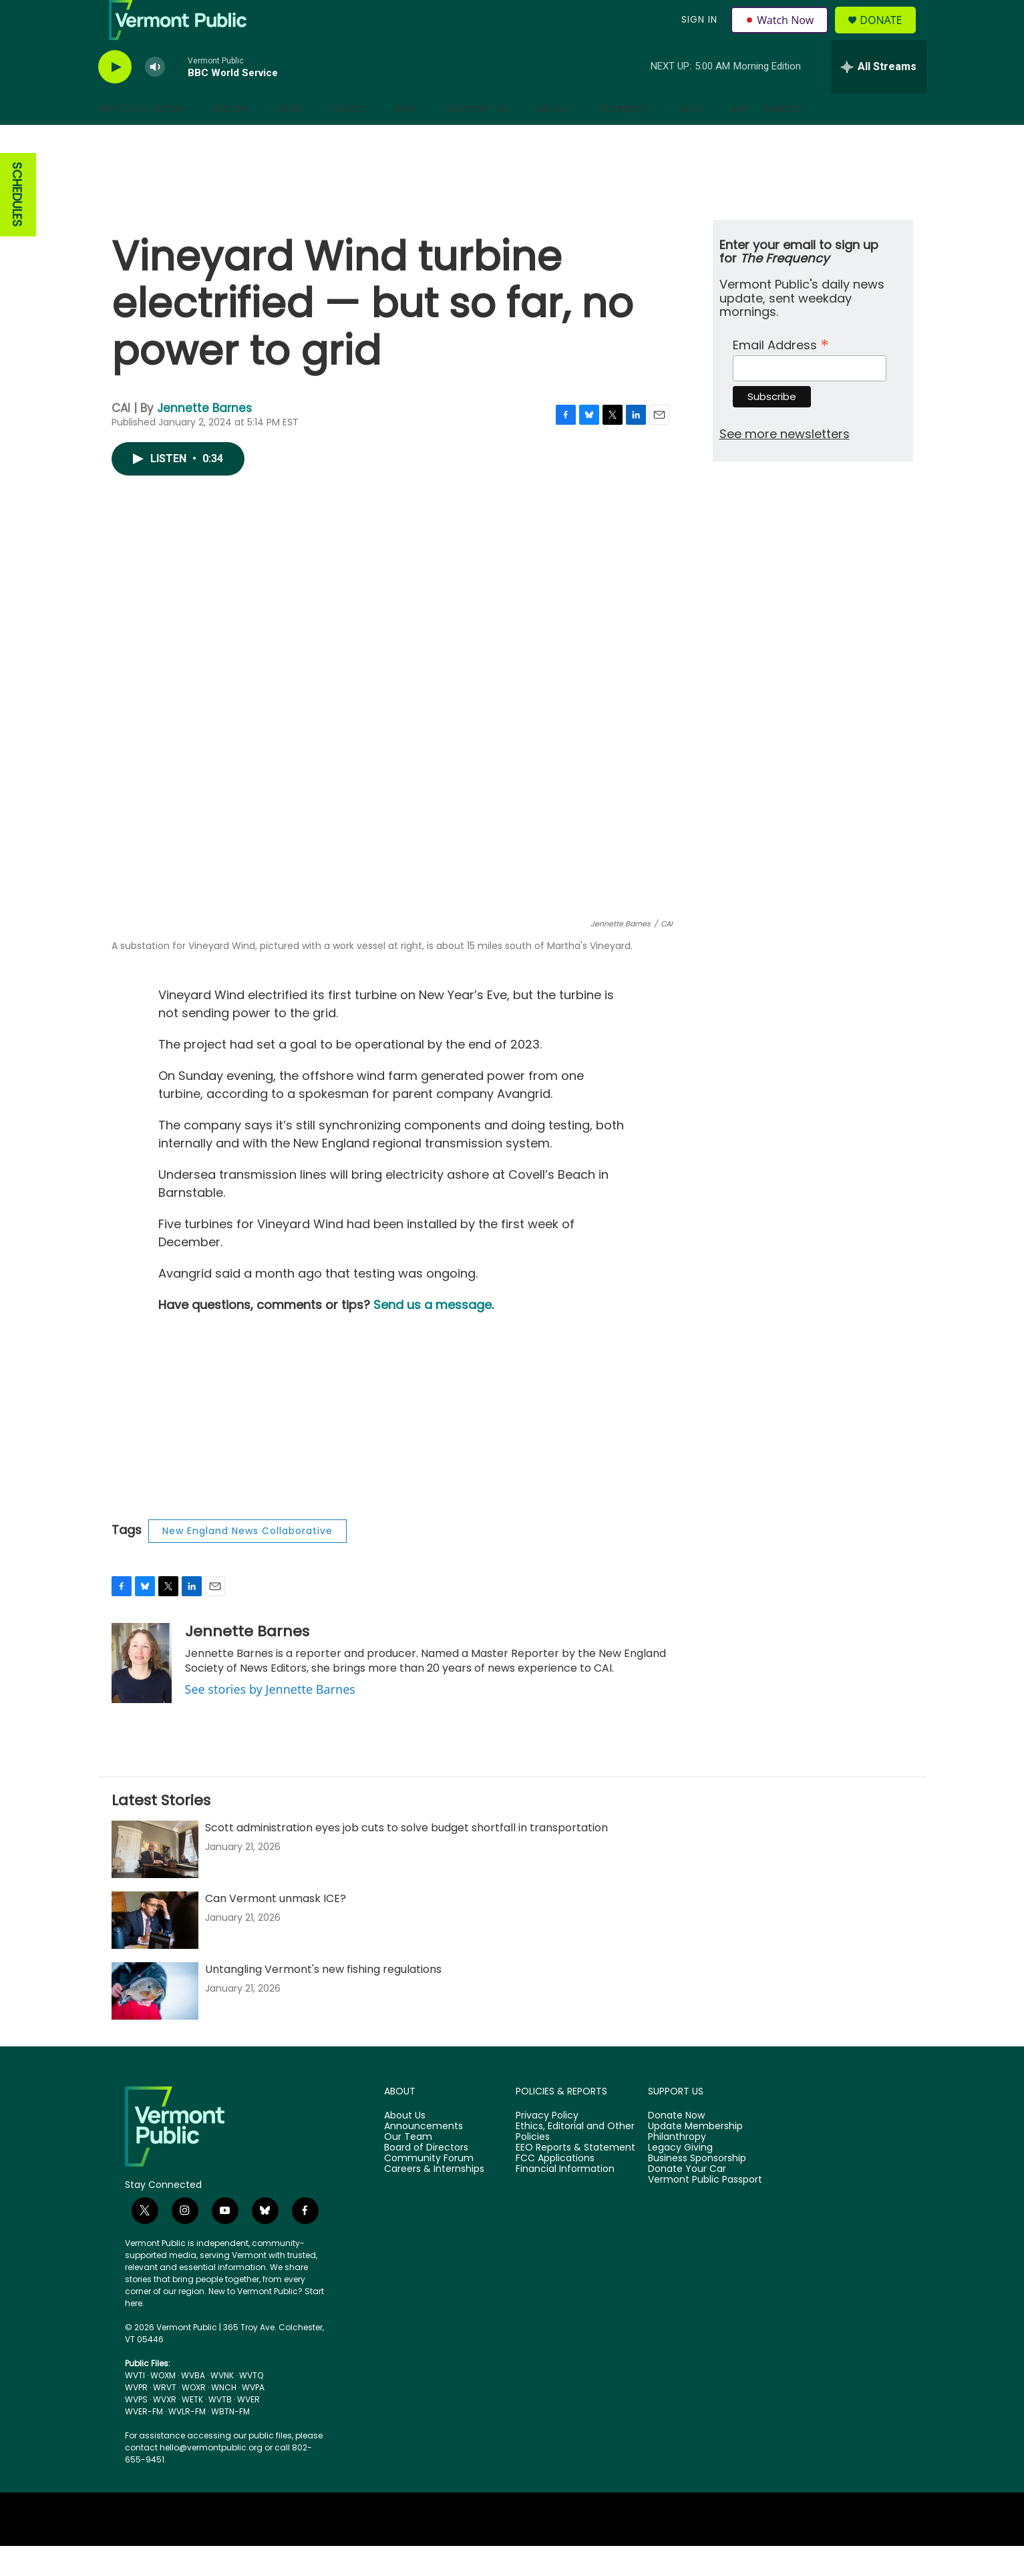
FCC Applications (555, 2188)
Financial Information (565, 2199)
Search (782, 139)
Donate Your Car (687, 2199)
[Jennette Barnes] (142, 1693)
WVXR (164, 2429)
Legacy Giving (680, 2178)
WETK (192, 2429)
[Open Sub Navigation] (193, 139)
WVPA (253, 2417)
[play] (115, 97)
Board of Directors (426, 2178)
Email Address (781, 373)
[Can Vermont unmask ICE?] (155, 1950)
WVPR (136, 2417)
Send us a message (432, 1334)
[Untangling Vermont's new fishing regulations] (155, 2021)
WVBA (193, 2405)
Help (690, 139)
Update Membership (695, 2156)
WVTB (220, 2429)
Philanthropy (677, 2167)
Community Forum (429, 2188)
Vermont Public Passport (705, 2210)
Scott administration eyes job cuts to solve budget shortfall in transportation (406, 1857)
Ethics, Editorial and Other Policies (575, 2162)
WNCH (223, 2417)
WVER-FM (144, 2441)
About (554, 139)
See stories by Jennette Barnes (270, 1719)
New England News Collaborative (247, 1561)
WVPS (136, 2429)
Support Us (477, 139)
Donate (888, 35)
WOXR (194, 2417)
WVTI (135, 2405)
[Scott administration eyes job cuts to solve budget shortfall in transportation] (155, 1879)
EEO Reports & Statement (575, 2178)
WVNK (222, 2405)
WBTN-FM (230, 2441)
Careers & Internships (434, 2199)
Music (351, 139)
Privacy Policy (547, 2146)
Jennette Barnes (204, 438)
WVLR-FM (187, 2441)
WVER (248, 2429)
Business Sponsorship (697, 2188)
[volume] (155, 97)
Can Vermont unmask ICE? (275, 1928)
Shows (230, 139)
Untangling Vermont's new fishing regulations (323, 1999)
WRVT (164, 2417)
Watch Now (782, 35)
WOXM (163, 2405)
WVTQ (251, 2405)
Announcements (423, 2156)
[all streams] (878, 97)
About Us (404, 2146)
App (740, 139)
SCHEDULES (17, 224)
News (292, 139)
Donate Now (676, 2146)
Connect (626, 139)
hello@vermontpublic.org (211, 2477)
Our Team (408, 2167)
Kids (406, 139)
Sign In (698, 34)
